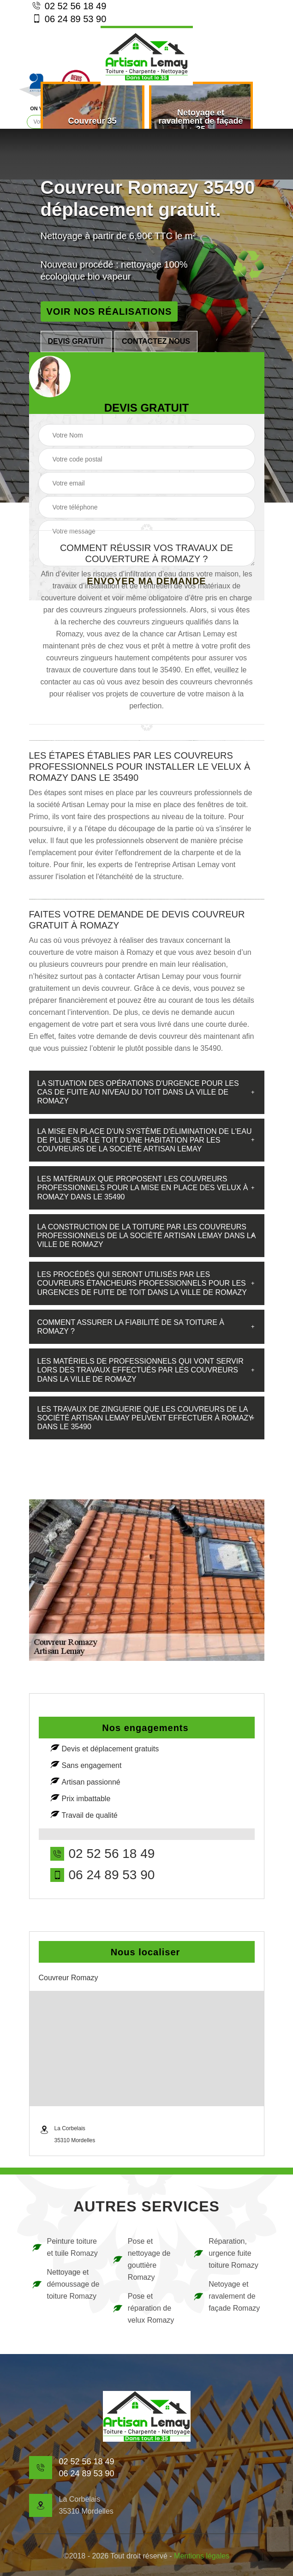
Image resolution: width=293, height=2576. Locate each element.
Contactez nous (156, 341)
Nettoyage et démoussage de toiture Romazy (65, 2284)
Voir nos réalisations (109, 311)
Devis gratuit (76, 341)
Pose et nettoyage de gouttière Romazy (141, 2259)
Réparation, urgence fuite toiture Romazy (225, 2253)
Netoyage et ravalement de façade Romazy (226, 2296)
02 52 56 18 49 (68, 5)
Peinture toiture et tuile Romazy (64, 2247)
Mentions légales (201, 2556)
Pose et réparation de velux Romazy (143, 2308)
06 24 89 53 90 (68, 18)
